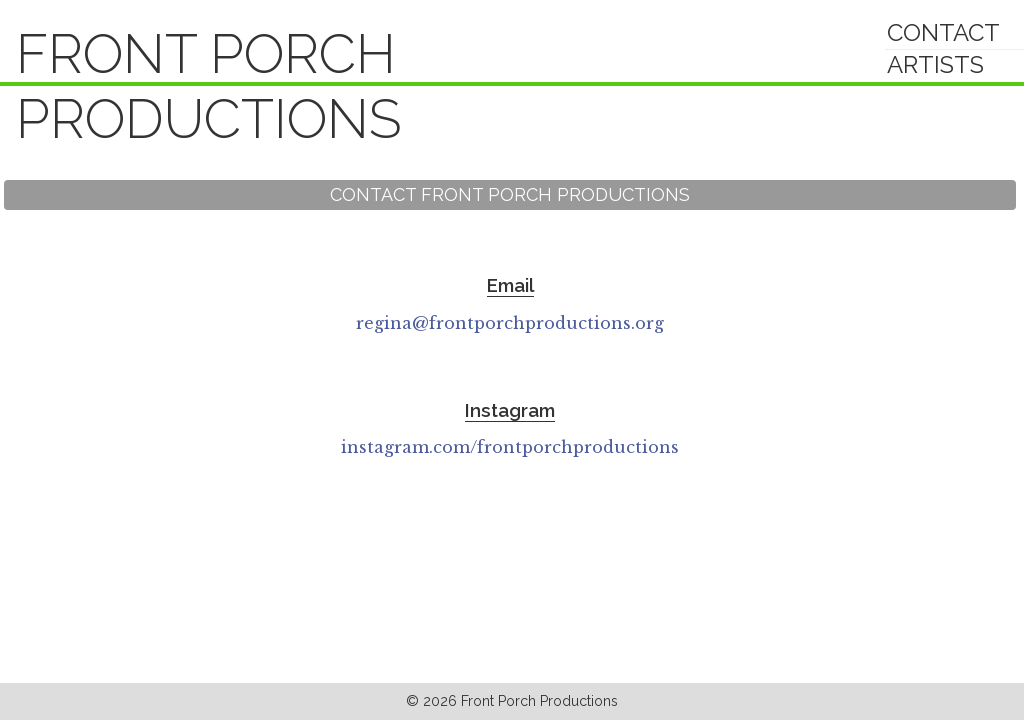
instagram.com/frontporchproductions (510, 447)
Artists (935, 64)
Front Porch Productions (209, 86)
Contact (943, 32)
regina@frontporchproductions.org (510, 323)
